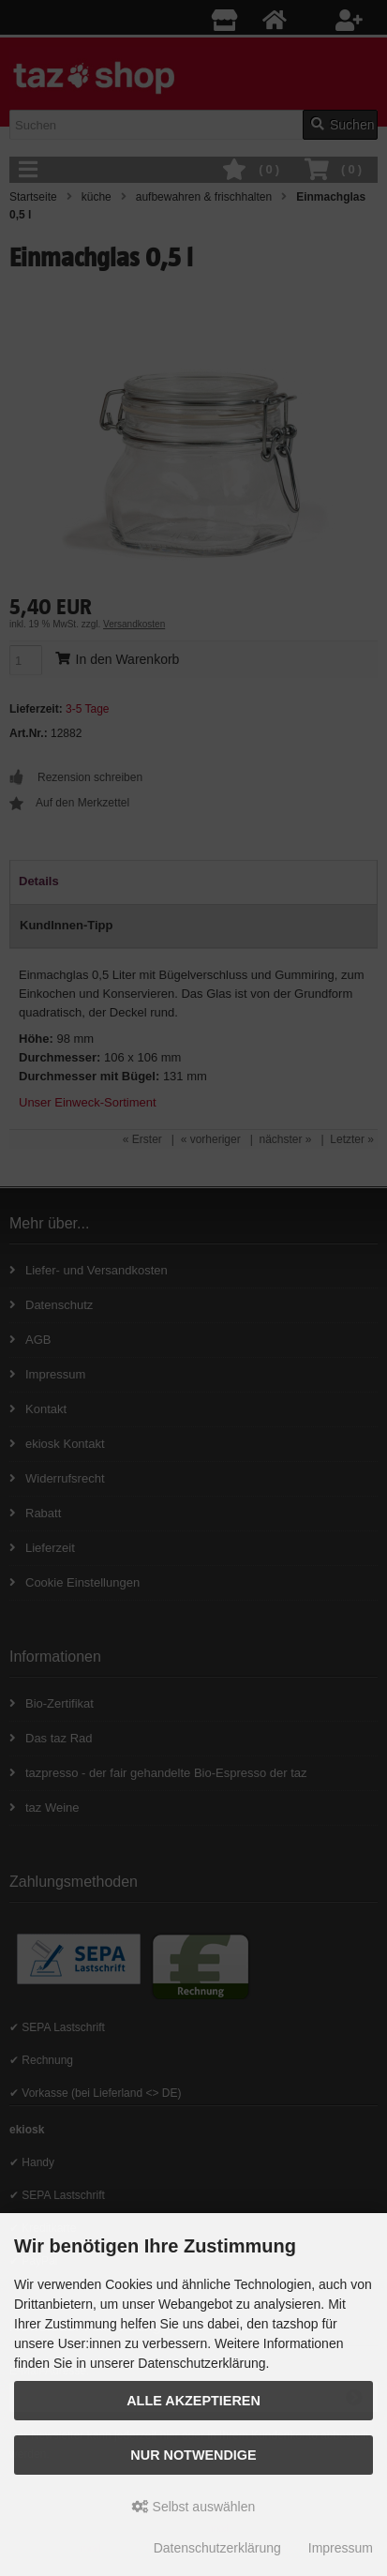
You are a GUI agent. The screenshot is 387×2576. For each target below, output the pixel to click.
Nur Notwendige (193, 2455)
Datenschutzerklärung (217, 2547)
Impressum (340, 2547)
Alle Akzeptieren (193, 2400)
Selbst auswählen (194, 2506)
